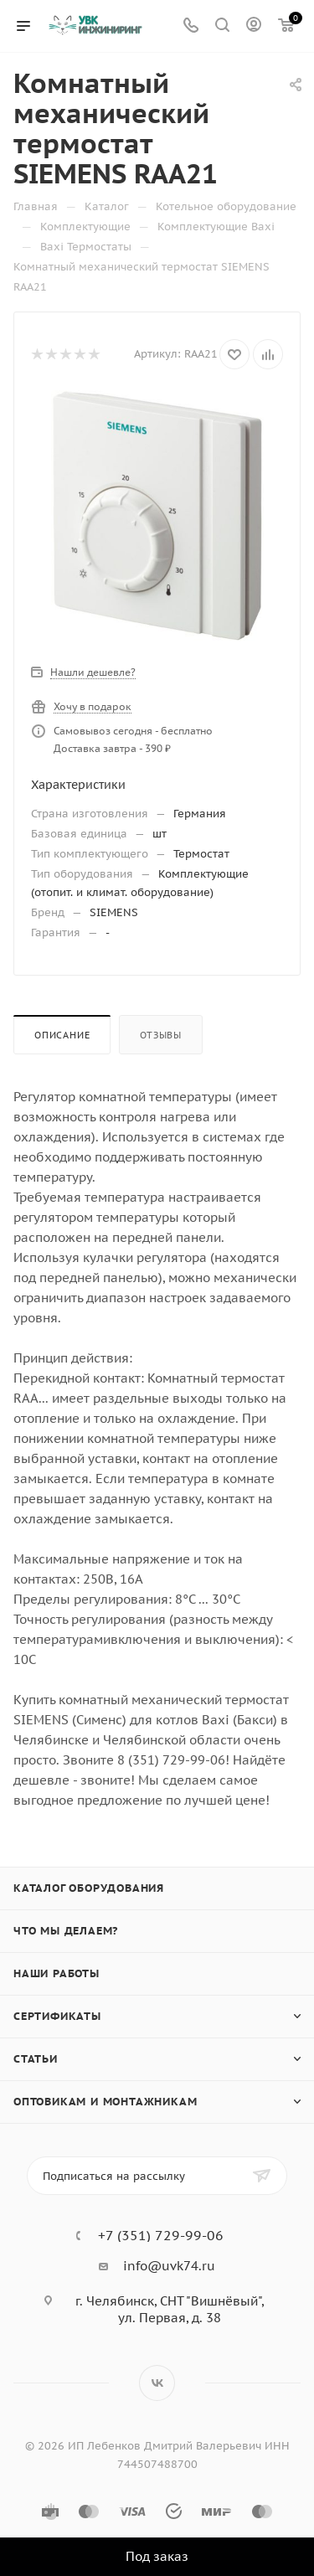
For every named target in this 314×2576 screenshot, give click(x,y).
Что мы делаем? (65, 1931)
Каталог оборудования (88, 1888)
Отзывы (161, 1035)
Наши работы (56, 1973)
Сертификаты (57, 2016)
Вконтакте (157, 2383)
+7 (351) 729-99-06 (161, 2235)
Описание (62, 1035)
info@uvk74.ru (169, 2266)
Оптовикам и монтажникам (105, 2101)
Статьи (35, 2059)
